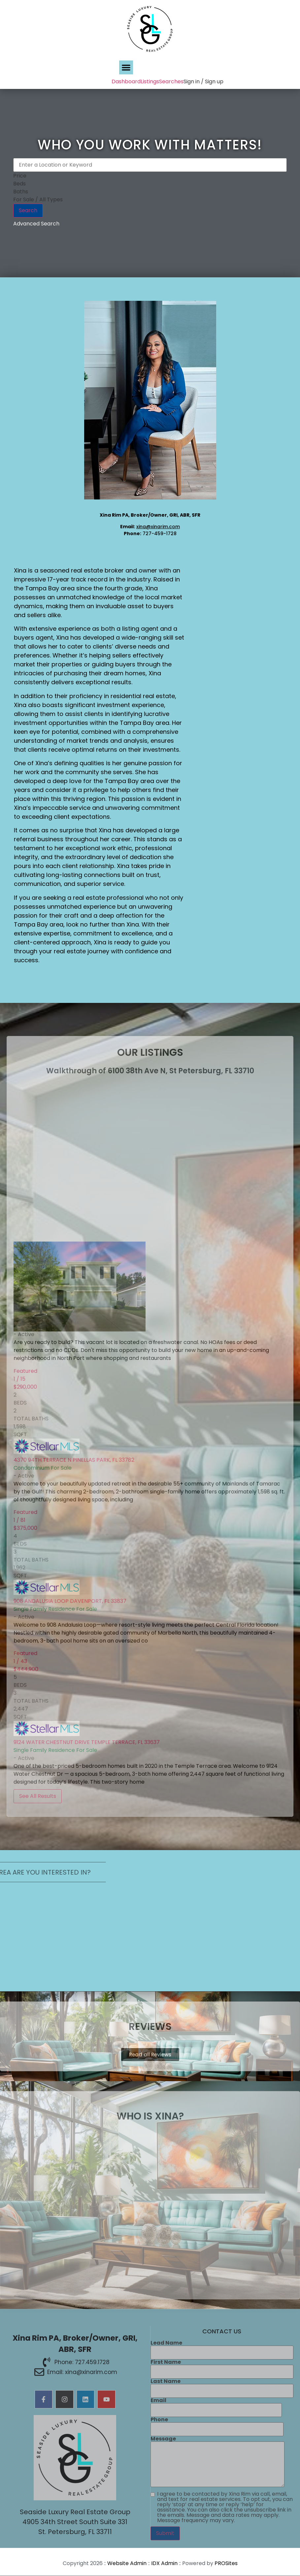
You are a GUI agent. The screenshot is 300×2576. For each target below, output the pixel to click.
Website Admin (127, 2564)
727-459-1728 (160, 533)
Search (28, 210)
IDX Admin (164, 2564)
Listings (150, 81)
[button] (126, 67)
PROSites (226, 2564)
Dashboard (126, 81)
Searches (171, 81)
